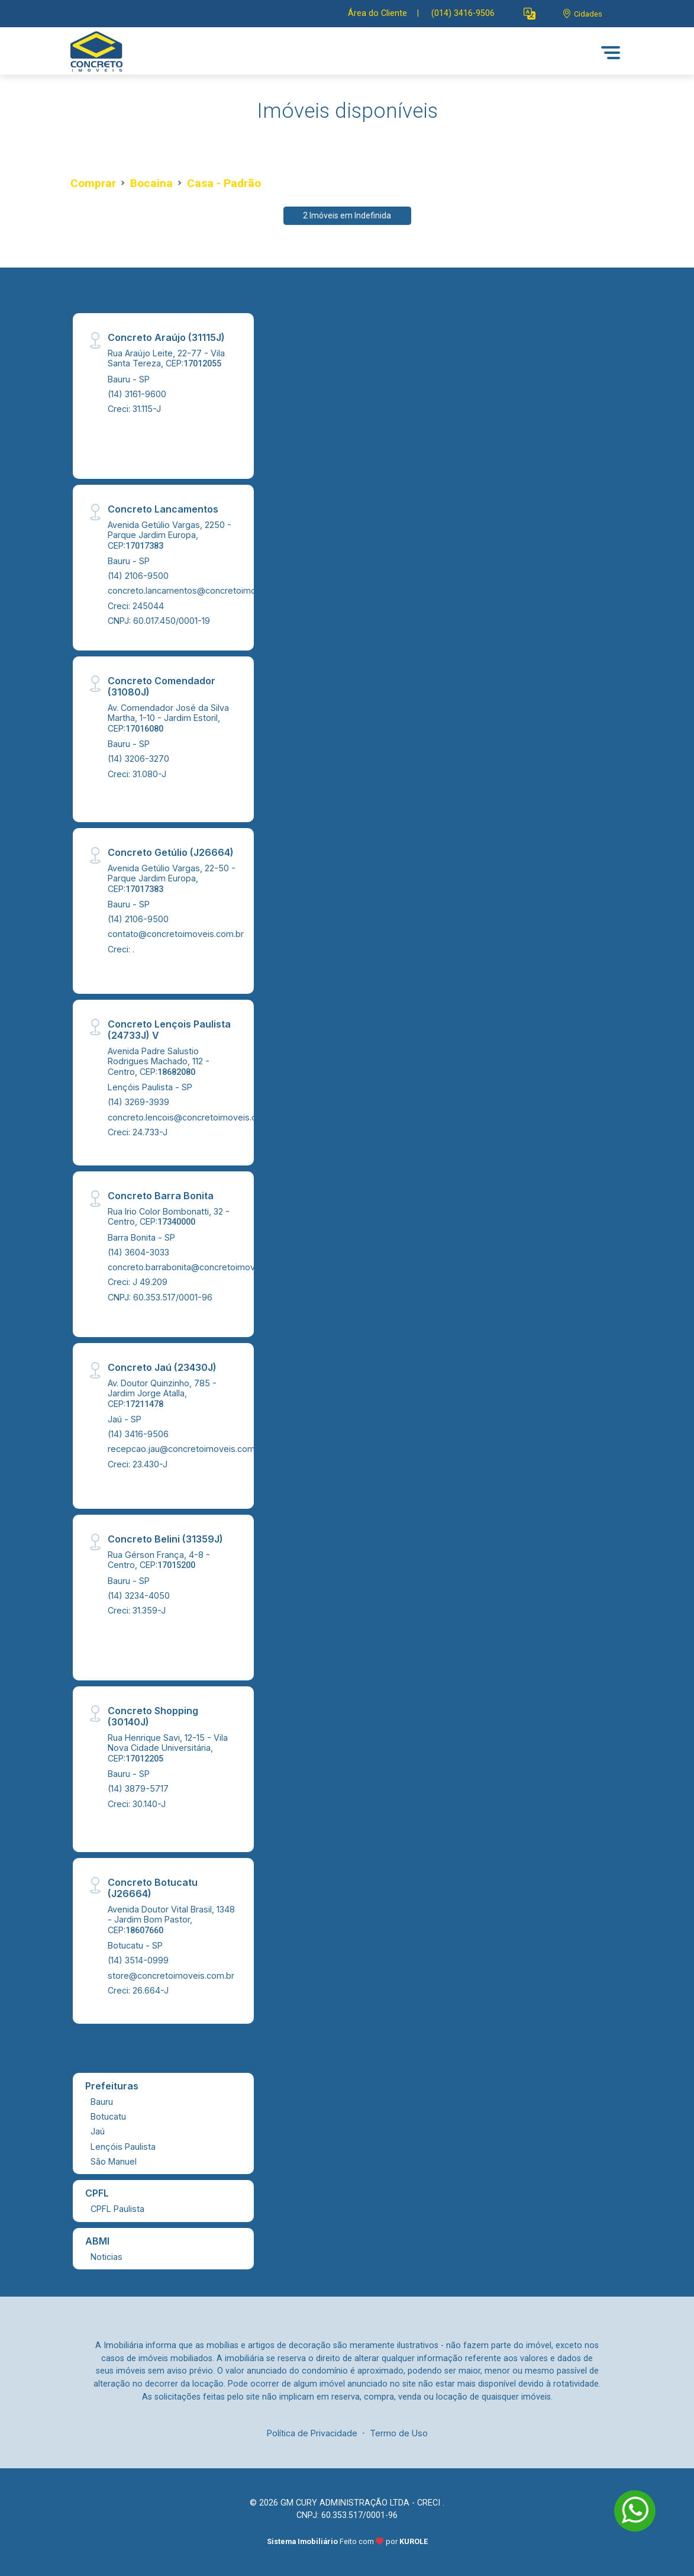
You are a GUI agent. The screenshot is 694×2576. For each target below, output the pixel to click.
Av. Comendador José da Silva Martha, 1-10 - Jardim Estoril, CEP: (168, 718)
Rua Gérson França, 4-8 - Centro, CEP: (159, 1560)
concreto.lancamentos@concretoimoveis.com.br (205, 590)
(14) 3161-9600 (137, 394)
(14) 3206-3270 (138, 759)
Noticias (106, 2257)
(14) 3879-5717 (138, 1788)
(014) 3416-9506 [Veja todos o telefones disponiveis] (463, 13)
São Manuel (114, 2161)
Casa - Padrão (224, 183)
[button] (529, 14)
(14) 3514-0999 (138, 1960)
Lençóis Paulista (123, 2147)
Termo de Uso (399, 2433)
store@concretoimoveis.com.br (171, 1975)
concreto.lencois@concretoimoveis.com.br (193, 1117)
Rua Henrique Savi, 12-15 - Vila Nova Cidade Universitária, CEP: (168, 1748)
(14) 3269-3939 (138, 1102)
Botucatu (108, 2116)
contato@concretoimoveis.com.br (176, 934)
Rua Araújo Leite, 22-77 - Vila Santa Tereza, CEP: (166, 358)
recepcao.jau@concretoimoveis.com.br (186, 1449)
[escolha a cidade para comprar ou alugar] (582, 13)
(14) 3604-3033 (138, 1252)
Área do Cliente (377, 13)
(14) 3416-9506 (138, 1434)
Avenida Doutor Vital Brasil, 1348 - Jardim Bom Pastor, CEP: (171, 1919)
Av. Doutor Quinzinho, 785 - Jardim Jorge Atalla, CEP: (162, 1393)
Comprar (93, 183)
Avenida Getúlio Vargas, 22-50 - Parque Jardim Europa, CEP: (171, 878)
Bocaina (151, 183)
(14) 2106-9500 (138, 576)
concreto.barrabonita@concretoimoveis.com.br (202, 1267)
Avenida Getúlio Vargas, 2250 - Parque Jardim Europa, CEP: (169, 535)
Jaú (98, 2131)
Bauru (102, 2102)
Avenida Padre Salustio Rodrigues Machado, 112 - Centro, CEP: (158, 1061)
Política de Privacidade (312, 2433)
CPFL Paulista (117, 2209)
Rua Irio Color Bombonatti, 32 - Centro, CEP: (169, 1216)
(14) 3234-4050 (139, 1595)
